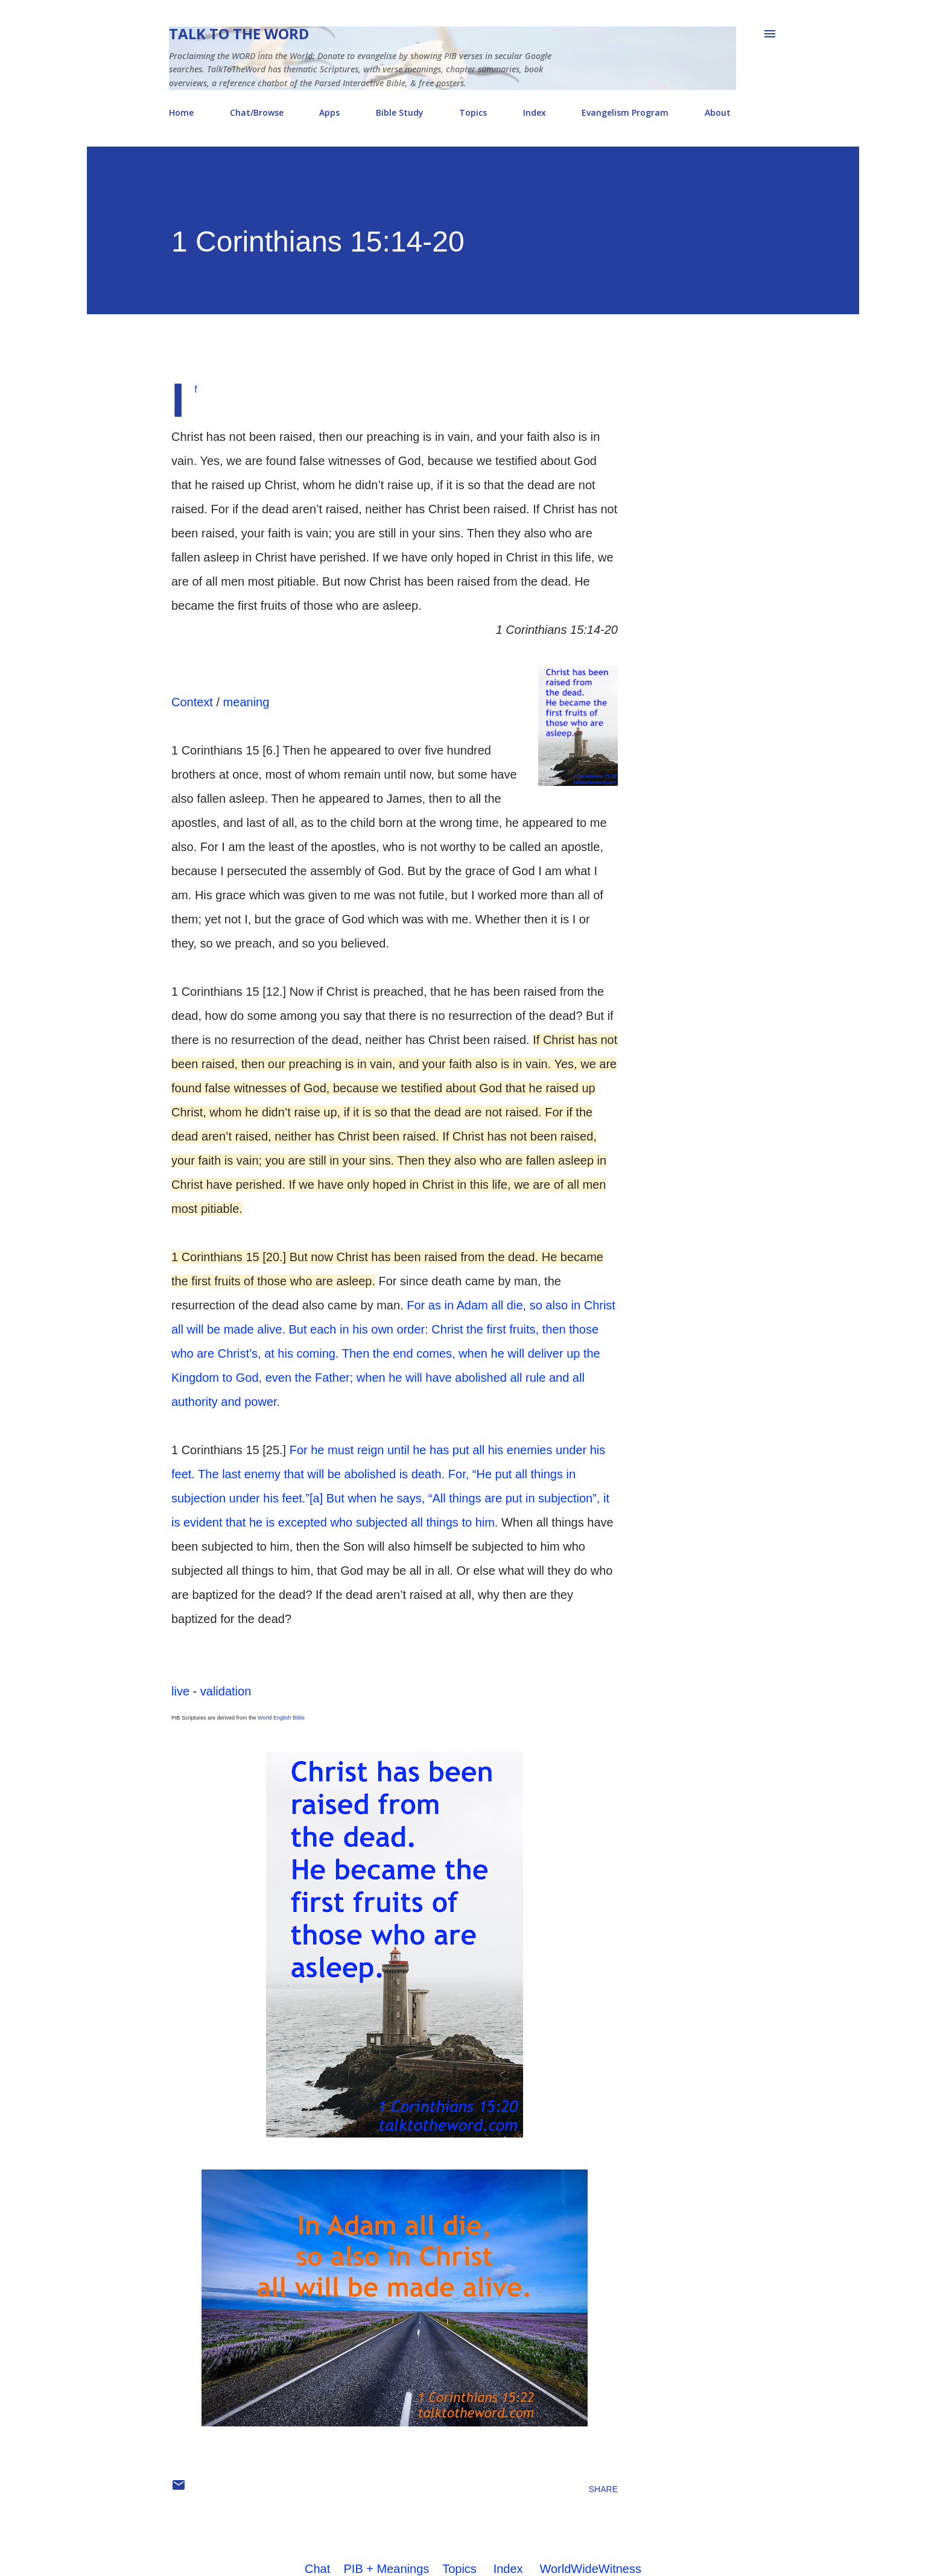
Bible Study (400, 112)
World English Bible (281, 1718)
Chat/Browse (257, 112)
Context (192, 702)
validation (226, 1691)
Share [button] (603, 2489)
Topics (473, 112)
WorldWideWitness (590, 2568)
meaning (246, 702)
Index (534, 112)
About (718, 112)
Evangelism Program (625, 112)
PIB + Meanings (387, 2568)
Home (181, 112)
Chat (317, 2568)
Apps (329, 112)
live (180, 1691)
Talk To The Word (239, 33)
